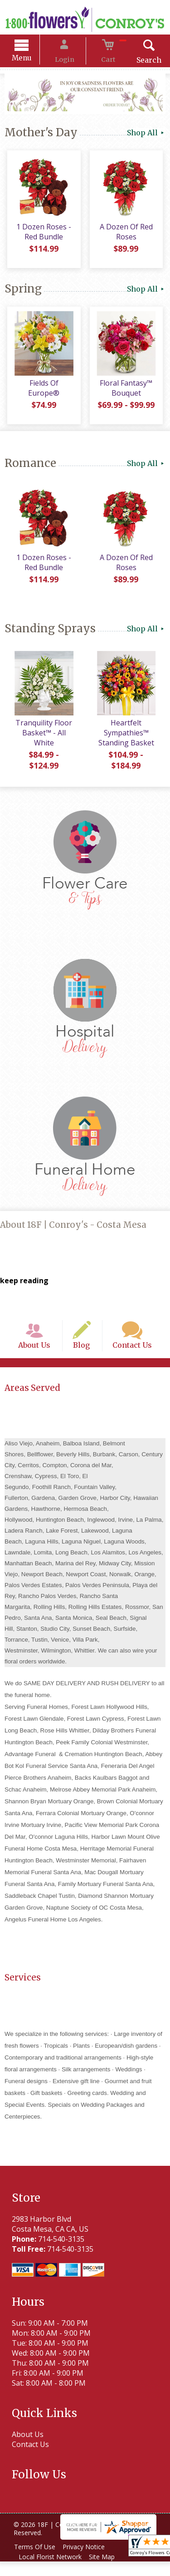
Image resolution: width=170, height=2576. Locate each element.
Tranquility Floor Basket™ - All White (42, 737)
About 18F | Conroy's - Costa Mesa (73, 1228)
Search (138, 60)
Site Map (107, 2571)
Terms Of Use (36, 2561)
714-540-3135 (58, 2253)
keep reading (24, 1284)
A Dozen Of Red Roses (127, 236)
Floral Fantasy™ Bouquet (127, 392)
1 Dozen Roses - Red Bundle (42, 236)
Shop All (146, 134)
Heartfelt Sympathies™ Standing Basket (127, 737)
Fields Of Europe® (42, 387)
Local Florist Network (51, 2571)
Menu (33, 59)
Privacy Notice (89, 2561)
